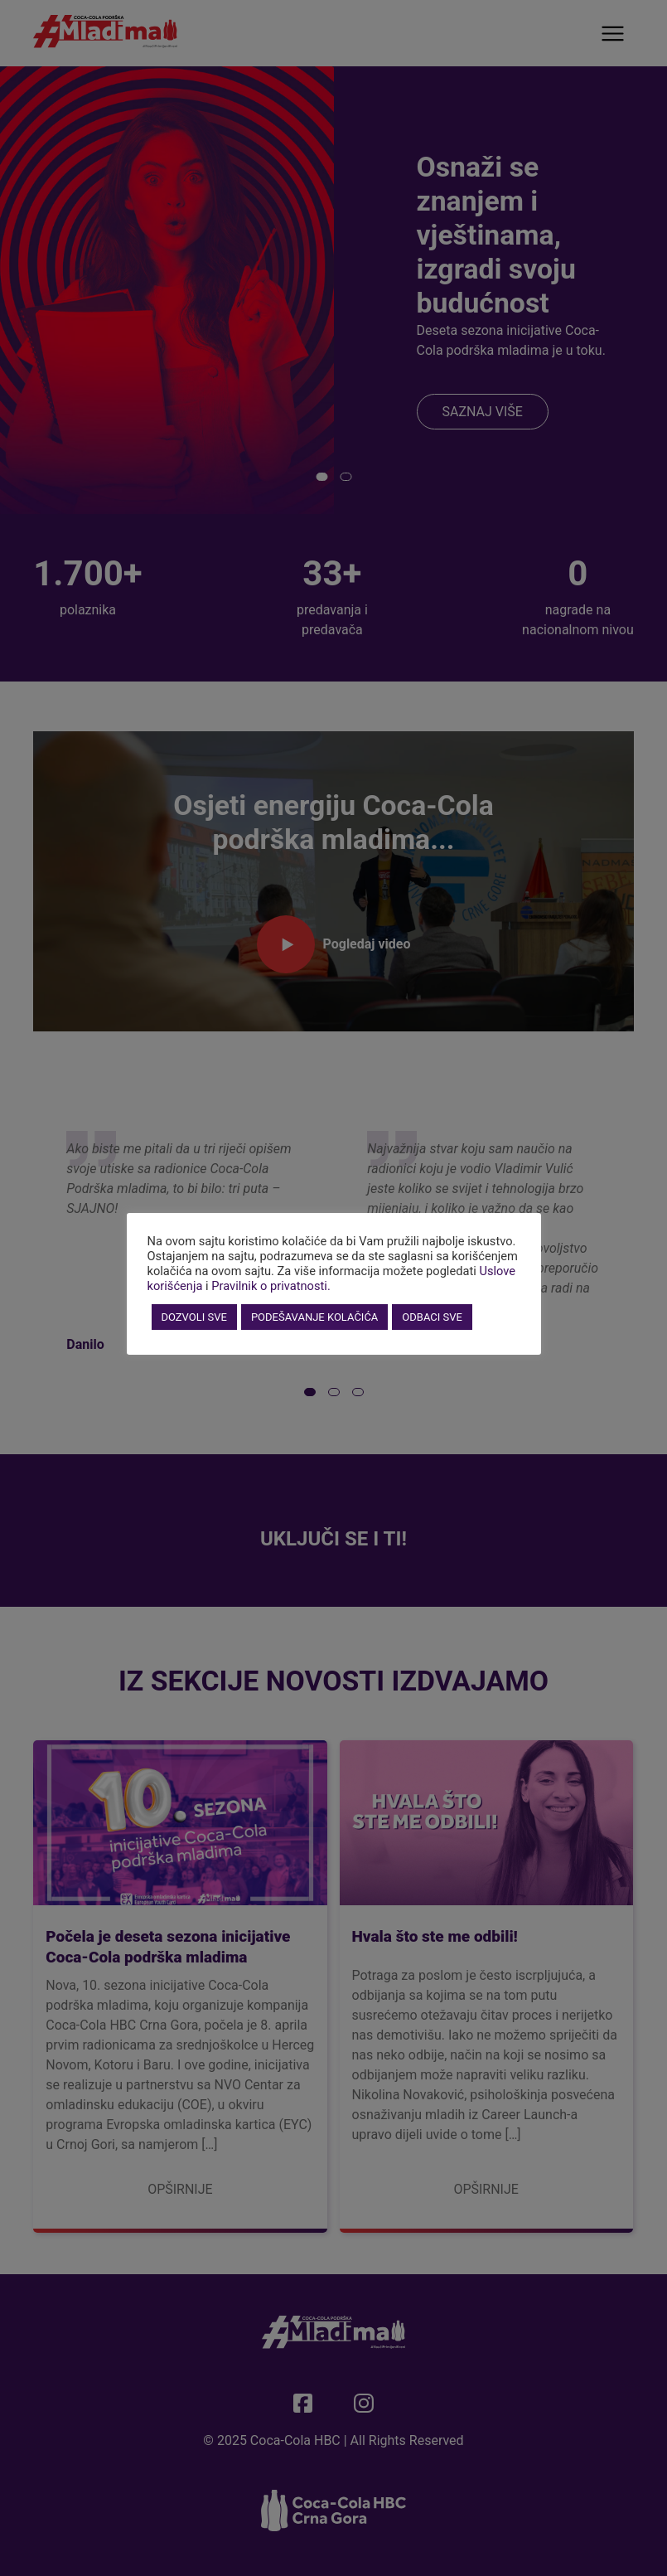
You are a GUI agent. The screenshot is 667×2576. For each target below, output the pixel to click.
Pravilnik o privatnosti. (271, 1285)
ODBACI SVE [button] (432, 1317)
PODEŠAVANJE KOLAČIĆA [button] (314, 1317)
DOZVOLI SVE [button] (194, 1317)
